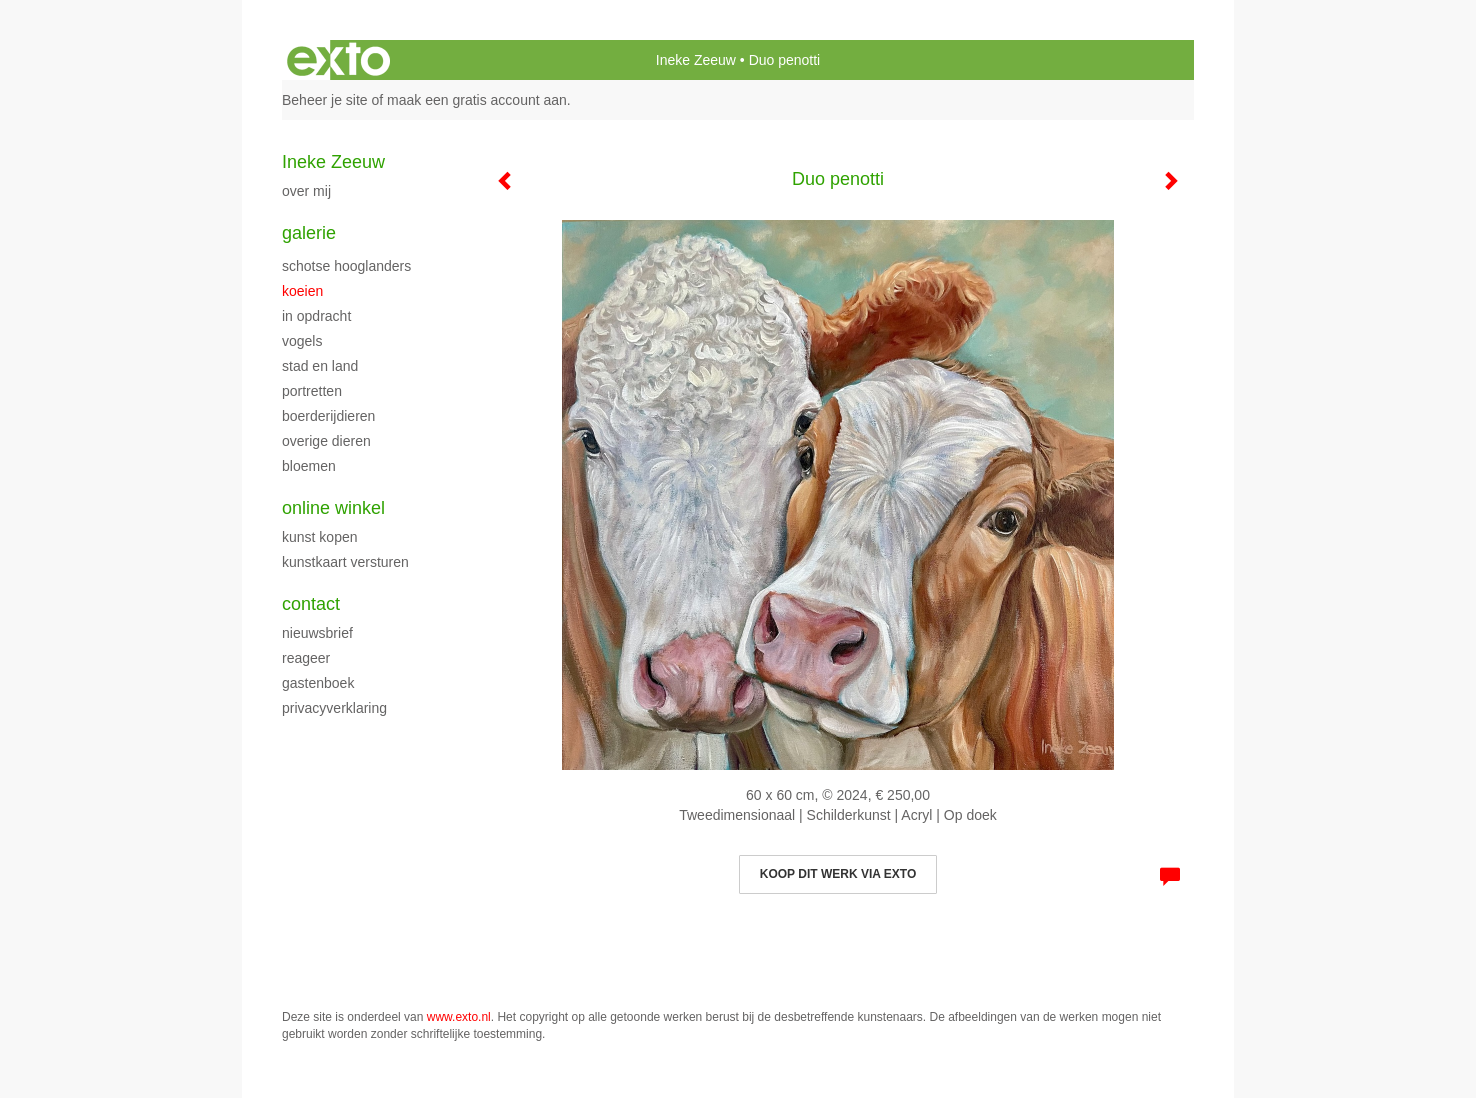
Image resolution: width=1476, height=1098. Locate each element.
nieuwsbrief (317, 633)
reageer (306, 658)
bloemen (309, 466)
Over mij (306, 191)
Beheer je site (325, 100)
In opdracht (316, 316)
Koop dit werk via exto (838, 874)
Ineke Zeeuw (696, 60)
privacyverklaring (334, 708)
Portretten (312, 391)
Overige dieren (326, 441)
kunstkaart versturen (345, 562)
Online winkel (333, 508)
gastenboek (318, 683)
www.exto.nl (459, 1017)
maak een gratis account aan (477, 100)
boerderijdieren (328, 416)
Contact (311, 604)
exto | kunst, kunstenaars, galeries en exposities (338, 60)
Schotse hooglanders (346, 266)
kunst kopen (320, 537)
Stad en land (320, 366)
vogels (302, 341)
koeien (302, 291)
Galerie (309, 233)
